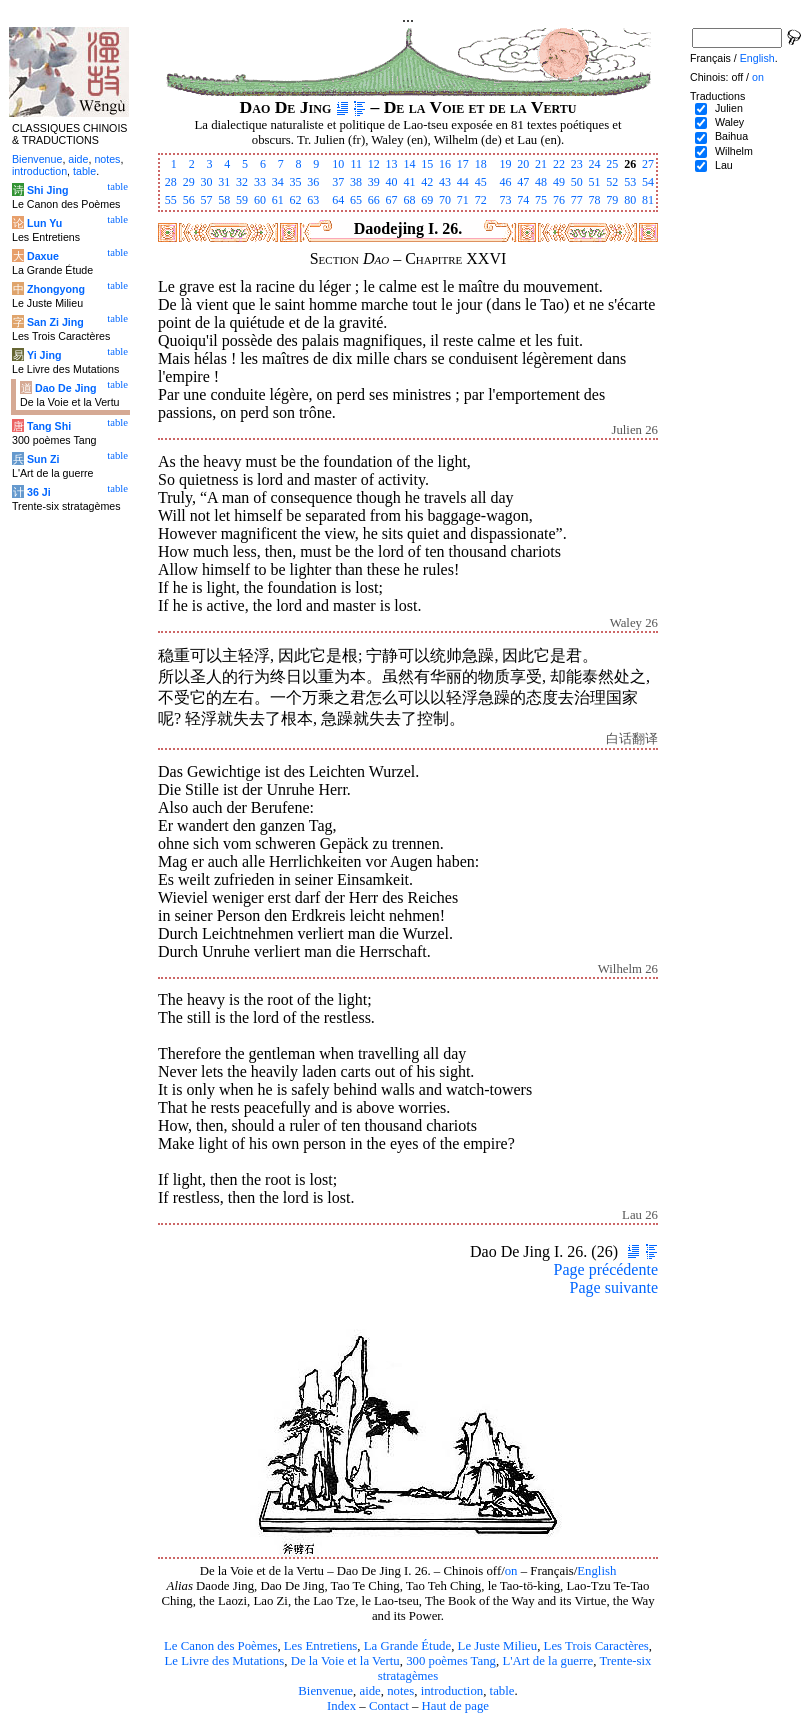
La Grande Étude (407, 1646)
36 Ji (39, 492)
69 (427, 200)
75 (541, 200)
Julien (729, 108)
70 (445, 200)
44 (463, 182)
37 (338, 182)
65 (356, 200)
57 (206, 200)
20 (523, 164)
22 (559, 164)
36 (313, 182)
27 (648, 164)
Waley (729, 122)
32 (242, 182)
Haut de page (456, 1706)
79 (612, 200)
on (511, 1571)
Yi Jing (44, 355)
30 (206, 182)
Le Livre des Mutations (224, 1661)
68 (409, 200)
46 (505, 182)
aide (369, 1691)
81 (648, 200)
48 (541, 182)
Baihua (731, 136)
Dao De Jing (66, 388)
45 (481, 182)
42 (427, 182)
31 (224, 182)
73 (505, 200)
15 (427, 164)
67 (392, 200)
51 (595, 182)
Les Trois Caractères (596, 1646)
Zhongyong (56, 289)
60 (260, 200)
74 (523, 200)
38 (356, 182)
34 (278, 182)
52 (612, 182)
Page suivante (614, 1287)
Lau (724, 165)
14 (409, 164)
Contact (389, 1706)
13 (392, 164)
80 (630, 200)
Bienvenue (325, 1691)
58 (224, 200)
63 (313, 200)
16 (445, 164)
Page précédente (606, 1269)
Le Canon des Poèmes (220, 1646)
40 (392, 182)
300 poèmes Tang (451, 1661)
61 (278, 200)
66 (374, 200)
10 (338, 164)
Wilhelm (734, 151)
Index (341, 1706)
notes (400, 1691)
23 (577, 164)
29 (189, 182)
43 (445, 182)
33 (260, 182)
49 (559, 182)
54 (648, 182)
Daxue (43, 256)
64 (338, 200)
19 (505, 164)
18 (481, 164)
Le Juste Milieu (498, 1646)
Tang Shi (49, 426)
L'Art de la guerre (547, 1661)
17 (463, 164)
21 (541, 164)
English (596, 1571)
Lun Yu (44, 223)
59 (242, 200)
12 (374, 164)
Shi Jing (47, 190)
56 (189, 200)
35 (296, 182)
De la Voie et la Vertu (345, 1661)
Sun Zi (43, 459)
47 (523, 182)
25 (612, 164)
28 (171, 182)
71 (463, 200)
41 (409, 182)
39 (374, 182)
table (502, 1691)
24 (595, 164)
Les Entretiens (321, 1646)
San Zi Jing (55, 322)
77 (577, 200)
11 (356, 164)
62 (296, 200)
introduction (452, 1691)
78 (595, 200)
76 (559, 200)
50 (577, 182)
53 (630, 182)
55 (171, 200)
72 (481, 200)
